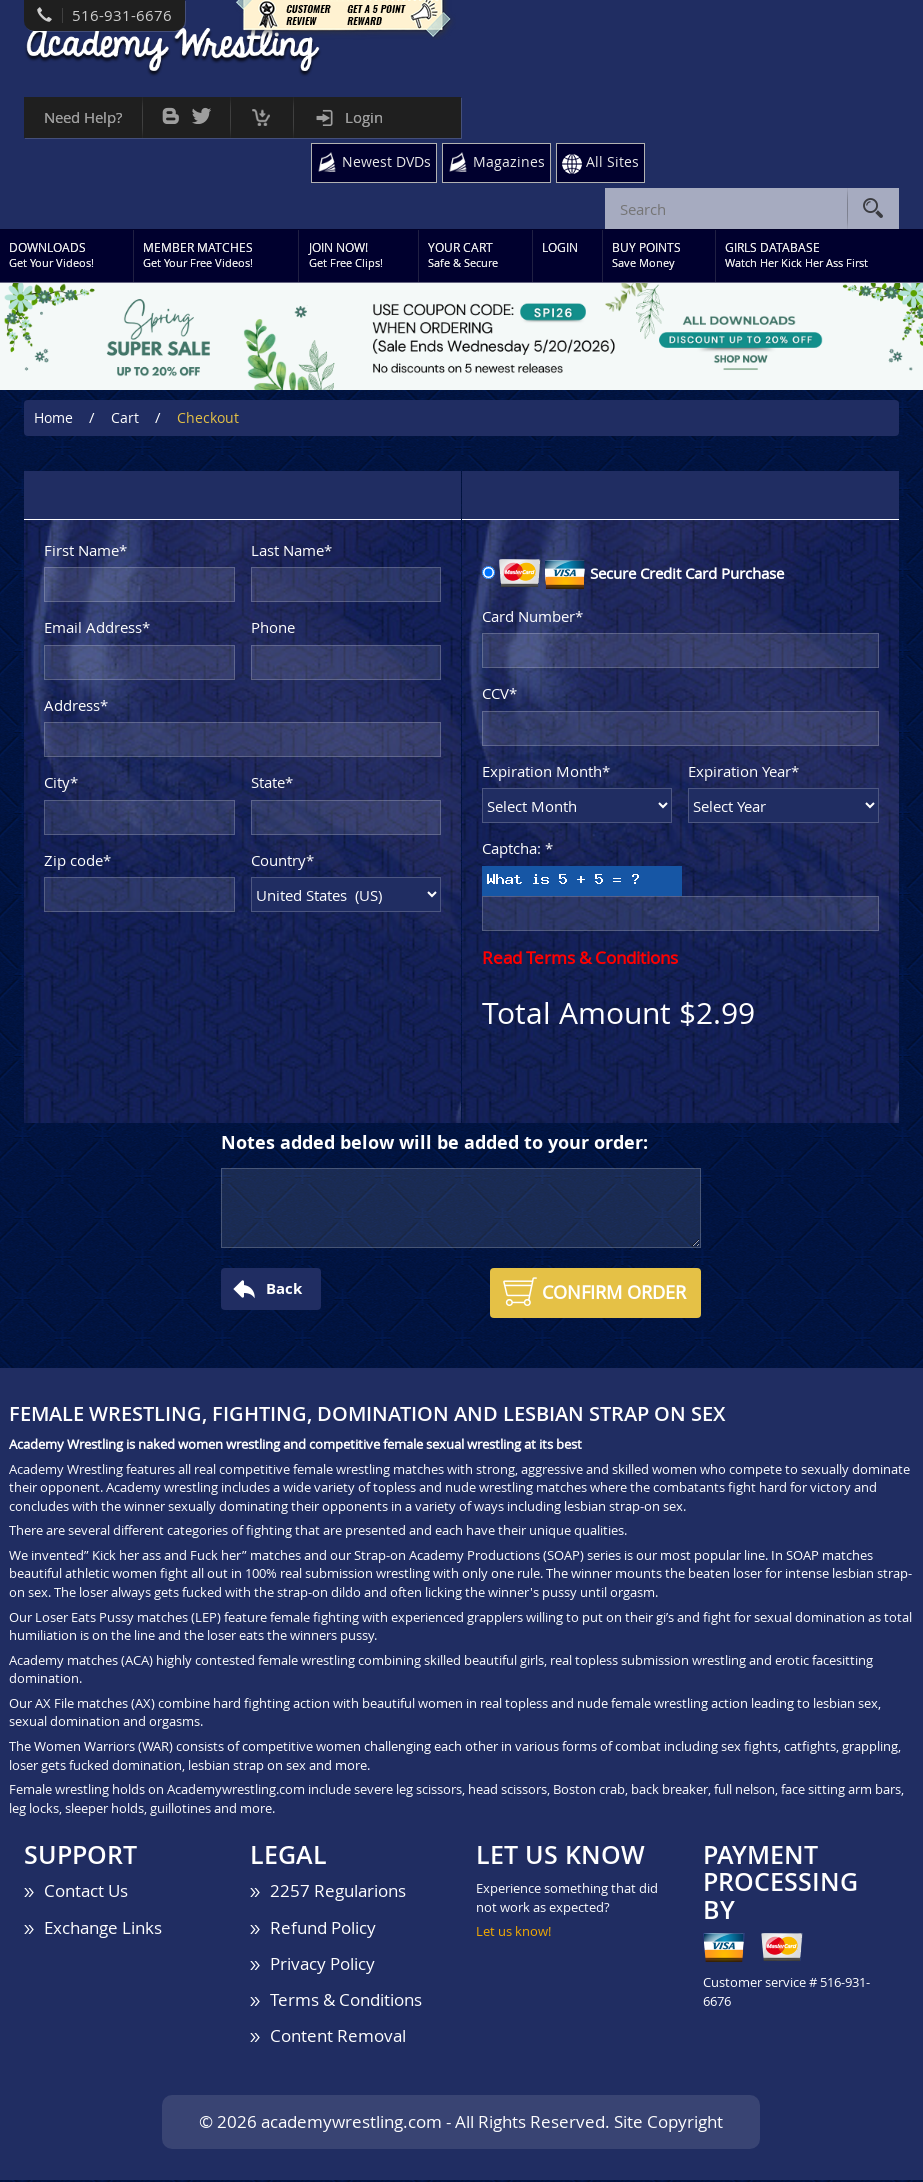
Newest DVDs (381, 162)
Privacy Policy (322, 1965)
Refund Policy (323, 1929)
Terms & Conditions (346, 2001)
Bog (170, 111)
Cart (261, 112)
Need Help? (83, 117)
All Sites (612, 162)
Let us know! (513, 1933)
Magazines (506, 162)
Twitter (201, 111)
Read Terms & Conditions (580, 959)
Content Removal (338, 2037)
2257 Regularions (338, 1892)
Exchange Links (103, 1929)
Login (364, 117)
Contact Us (86, 1892)
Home (53, 420)
